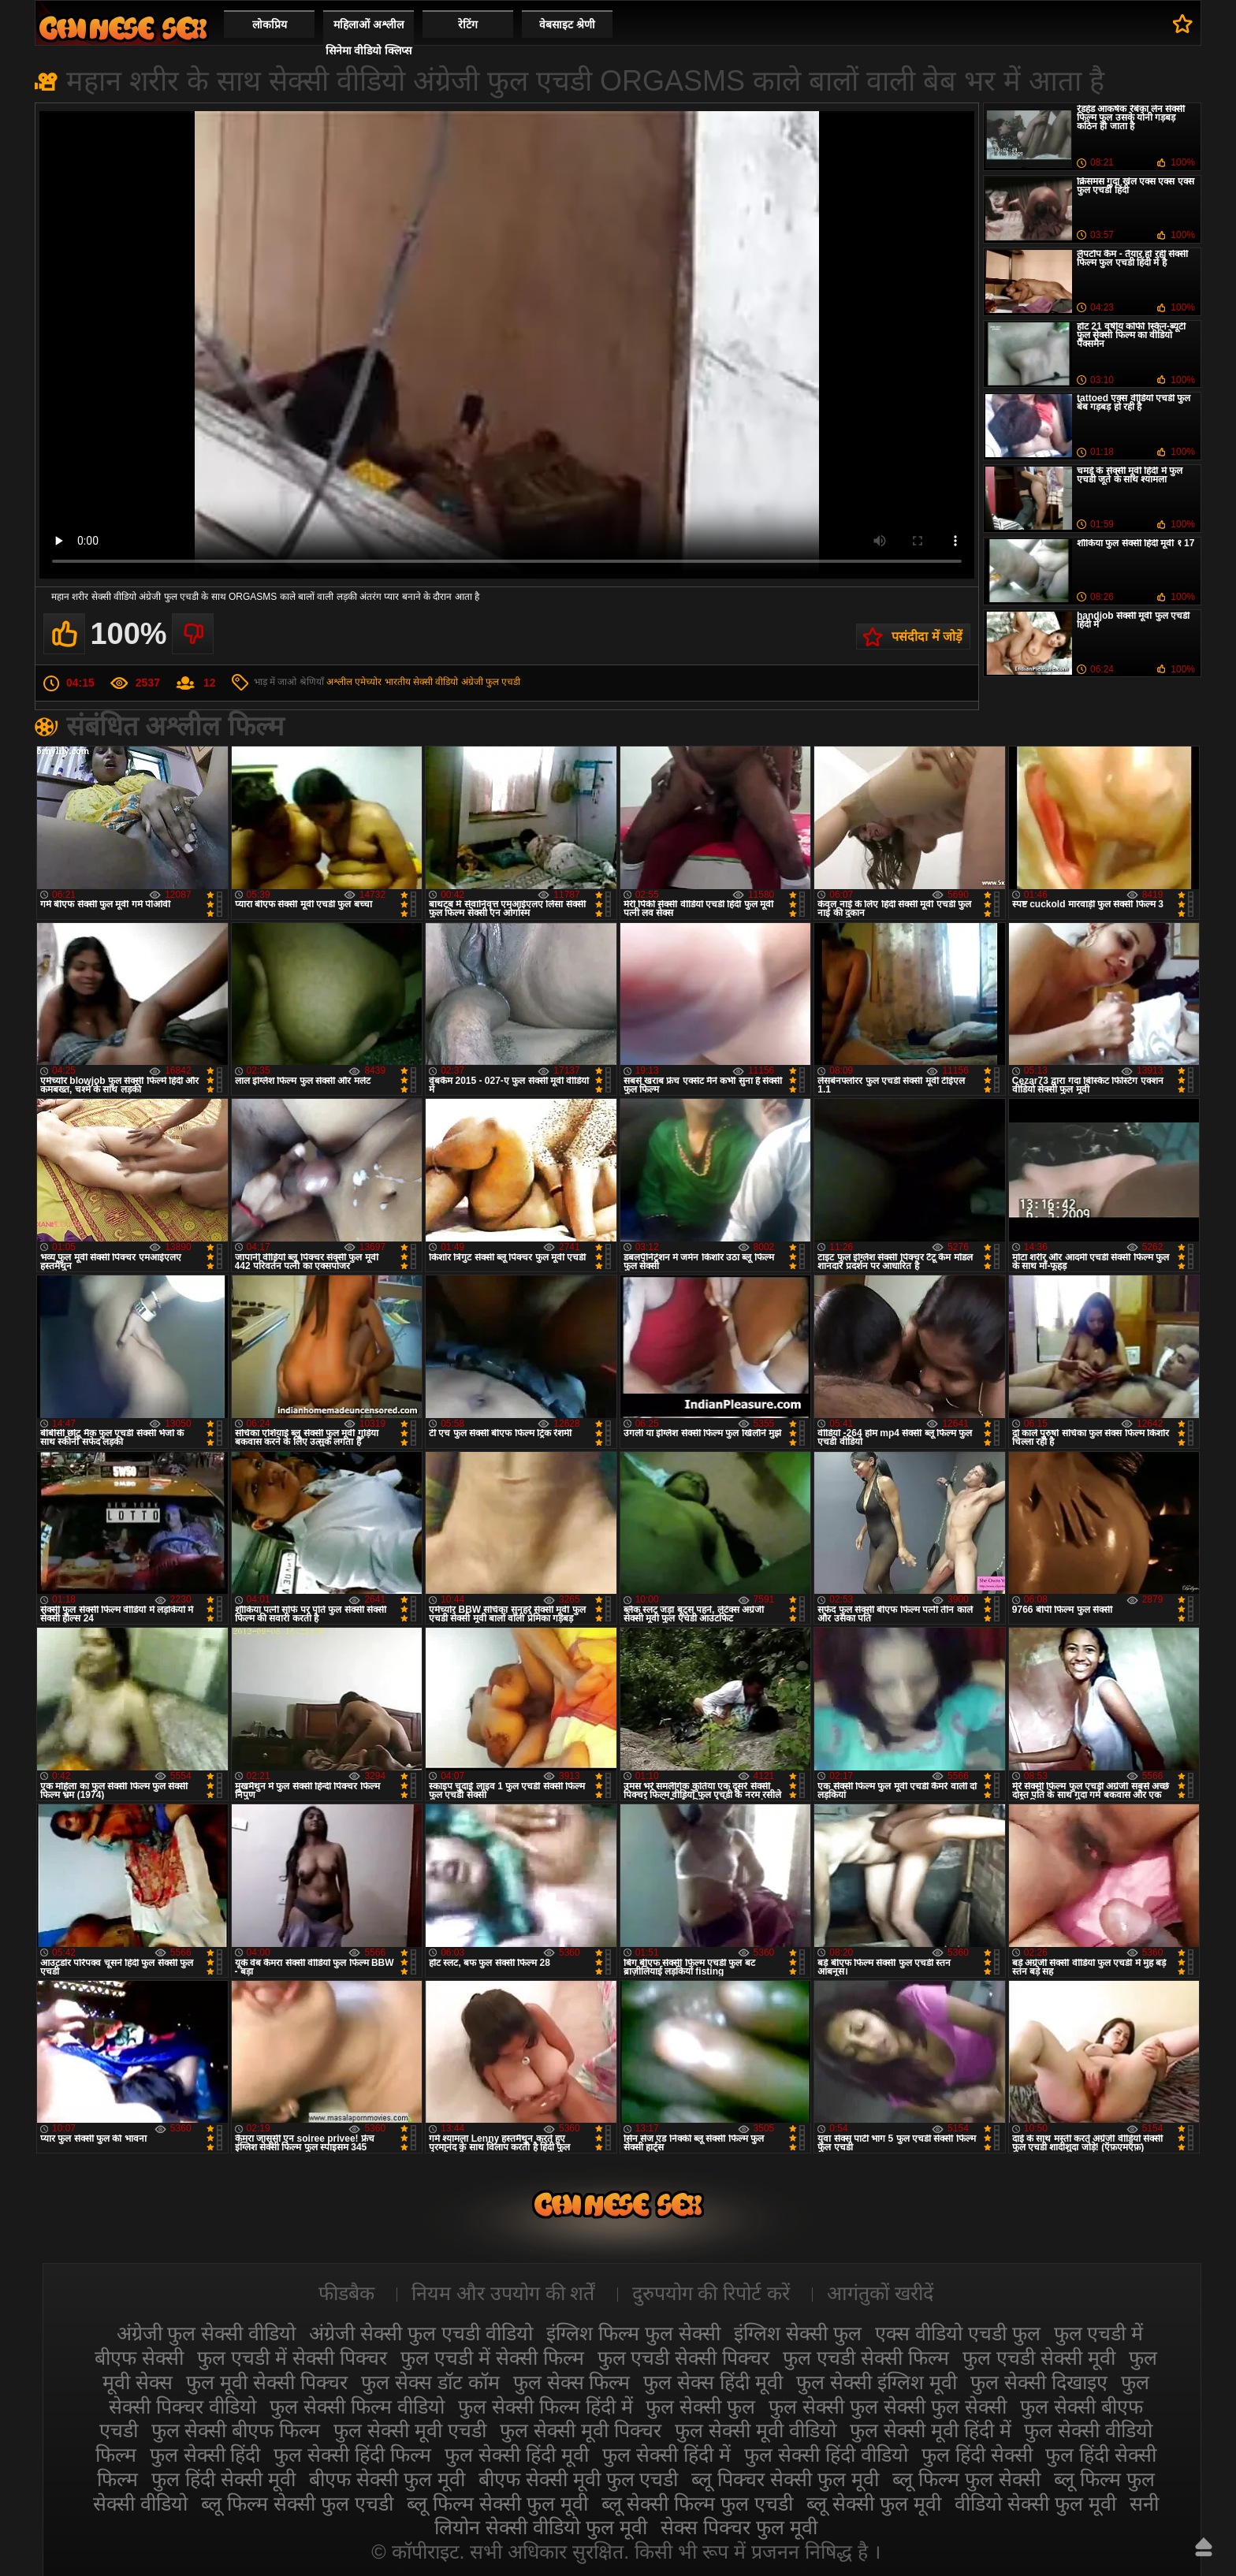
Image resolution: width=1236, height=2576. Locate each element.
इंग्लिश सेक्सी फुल (798, 2333)
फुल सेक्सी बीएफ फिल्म (236, 2430)
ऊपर (1203, 2546)
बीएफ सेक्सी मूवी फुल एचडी (578, 2479)
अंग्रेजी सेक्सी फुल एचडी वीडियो (421, 2333)
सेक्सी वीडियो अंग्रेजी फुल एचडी (466, 681)
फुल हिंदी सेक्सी (977, 2455)
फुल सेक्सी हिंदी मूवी (517, 2455)
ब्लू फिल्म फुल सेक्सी (966, 2479)
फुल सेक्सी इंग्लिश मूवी (876, 2382)
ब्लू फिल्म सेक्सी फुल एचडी (297, 2503)
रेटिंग (468, 24)
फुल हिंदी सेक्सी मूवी (223, 2479)
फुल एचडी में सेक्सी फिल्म (492, 2358)
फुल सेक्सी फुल (700, 2406)
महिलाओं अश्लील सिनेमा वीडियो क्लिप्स (369, 37)
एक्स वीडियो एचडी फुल (958, 2333)
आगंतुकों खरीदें (880, 2293)
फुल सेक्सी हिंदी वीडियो (826, 2455)
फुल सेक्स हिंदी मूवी (713, 2382)
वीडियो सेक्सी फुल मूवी (1035, 2503)
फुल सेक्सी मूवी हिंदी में (930, 2430)
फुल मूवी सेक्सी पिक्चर (267, 2382)
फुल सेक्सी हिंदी (205, 2455)
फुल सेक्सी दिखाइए (1039, 2382)
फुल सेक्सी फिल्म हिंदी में (545, 2406)
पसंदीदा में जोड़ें (927, 636)
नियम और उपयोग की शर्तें (503, 2293)
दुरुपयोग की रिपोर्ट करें (711, 2293)
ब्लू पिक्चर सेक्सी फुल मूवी (785, 2479)
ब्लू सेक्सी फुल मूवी (873, 2503)
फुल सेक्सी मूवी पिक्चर (580, 2430)
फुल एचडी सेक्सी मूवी (1038, 2358)
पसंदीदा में (1183, 23)
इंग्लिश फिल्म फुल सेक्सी (633, 2333)
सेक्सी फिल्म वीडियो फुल (123, 28)
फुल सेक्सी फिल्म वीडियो (357, 2406)
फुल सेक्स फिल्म (572, 2382)
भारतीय (398, 681)
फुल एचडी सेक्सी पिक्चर (684, 2358)
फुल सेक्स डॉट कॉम (430, 2382)
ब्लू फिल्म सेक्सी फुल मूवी (497, 2503)
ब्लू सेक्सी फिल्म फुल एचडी (697, 2503)
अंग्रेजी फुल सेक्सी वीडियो (206, 2333)
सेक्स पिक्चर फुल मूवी (739, 2527)
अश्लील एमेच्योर (354, 681)
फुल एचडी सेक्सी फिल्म (866, 2358)
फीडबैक (346, 2293)
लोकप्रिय (269, 24)
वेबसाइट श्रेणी (567, 24)
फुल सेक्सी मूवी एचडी (409, 2430)
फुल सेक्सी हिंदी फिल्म (352, 2455)
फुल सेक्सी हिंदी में (666, 2455)
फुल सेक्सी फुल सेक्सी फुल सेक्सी (888, 2406)
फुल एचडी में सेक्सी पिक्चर (292, 2358)
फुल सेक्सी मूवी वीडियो (755, 2430)
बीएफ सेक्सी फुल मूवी (387, 2479)
